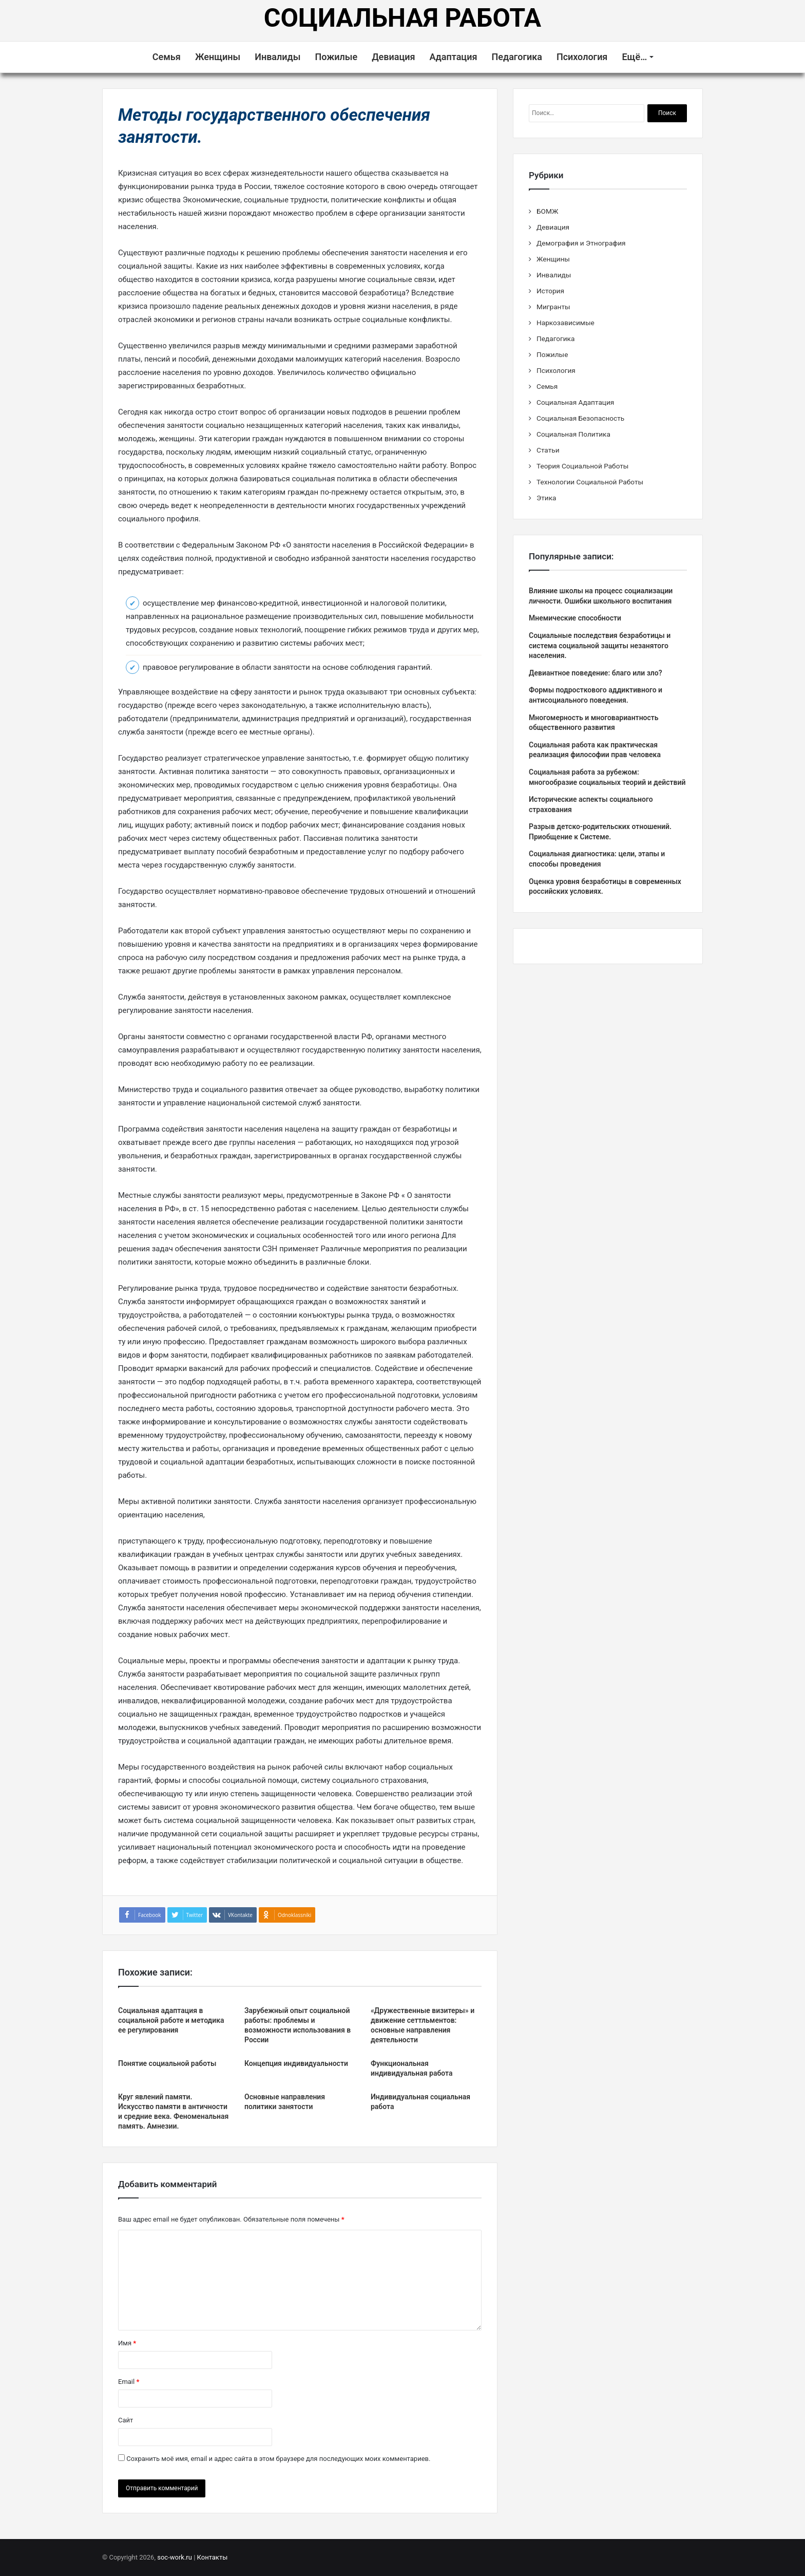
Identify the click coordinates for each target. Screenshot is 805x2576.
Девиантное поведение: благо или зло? (595, 673)
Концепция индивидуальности (296, 2063)
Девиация (393, 56)
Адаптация (453, 56)
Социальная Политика (573, 434)
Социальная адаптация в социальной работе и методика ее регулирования (171, 2020)
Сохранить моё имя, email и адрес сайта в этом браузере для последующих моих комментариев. (278, 2458)
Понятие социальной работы (167, 2063)
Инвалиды (277, 56)
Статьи (548, 450)
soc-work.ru (174, 2557)
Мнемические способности (575, 618)
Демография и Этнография (581, 243)
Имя (127, 2343)
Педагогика (516, 56)
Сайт (125, 2420)
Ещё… (634, 56)
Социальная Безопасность (580, 418)
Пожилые (336, 56)
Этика (546, 498)
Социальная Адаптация (575, 402)
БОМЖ (547, 211)
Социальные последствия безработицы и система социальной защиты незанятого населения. (599, 645)
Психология (582, 56)
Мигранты (553, 307)
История (550, 291)
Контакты (212, 2557)
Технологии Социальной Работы (589, 482)
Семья (166, 56)
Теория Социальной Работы (582, 466)
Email (128, 2381)
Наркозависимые (565, 322)
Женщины (217, 56)
